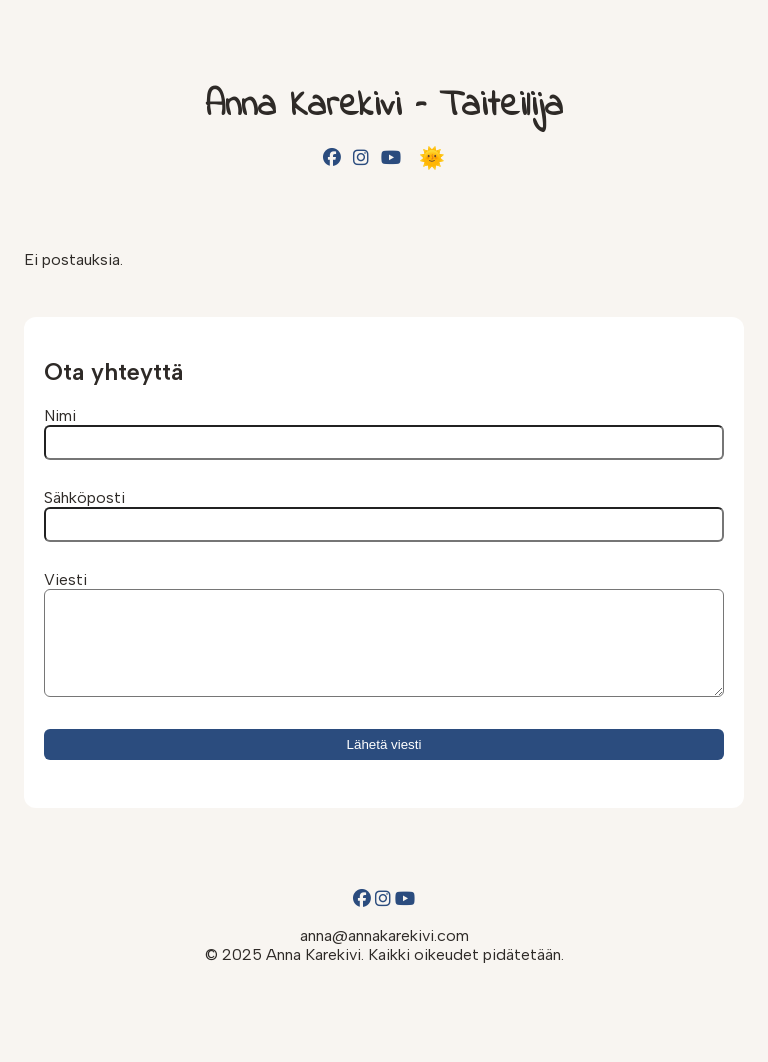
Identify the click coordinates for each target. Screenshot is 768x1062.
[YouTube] (391, 158)
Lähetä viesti (384, 762)
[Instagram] (361, 158)
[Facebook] (332, 158)
